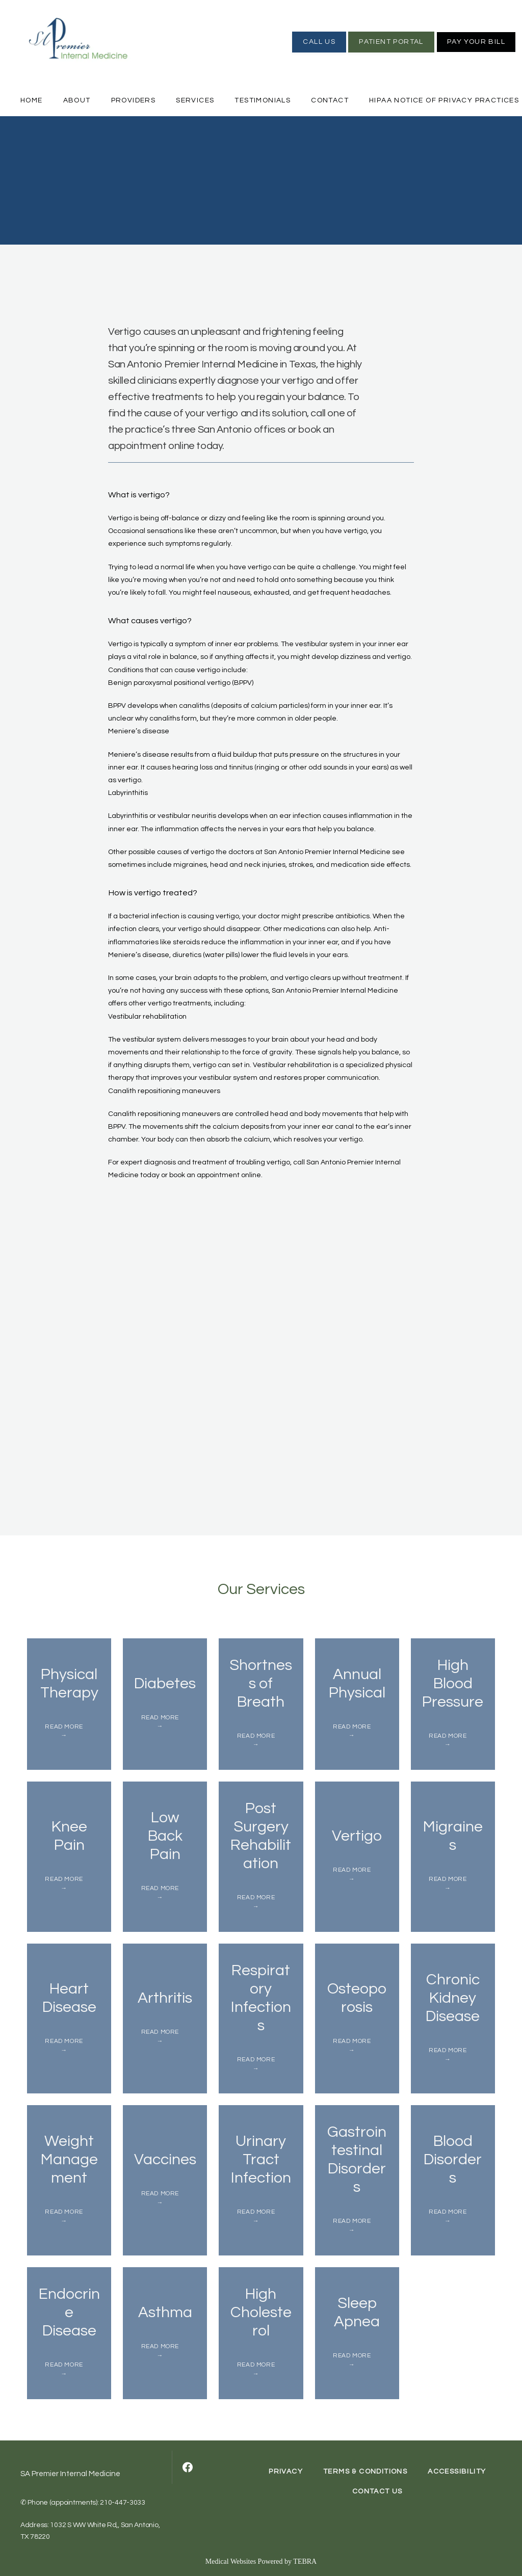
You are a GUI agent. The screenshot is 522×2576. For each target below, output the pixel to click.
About (77, 100)
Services (195, 100)
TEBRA (305, 2561)
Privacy (286, 2471)
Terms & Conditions (365, 2471)
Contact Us (377, 2491)
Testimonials (262, 100)
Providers (133, 100)
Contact (330, 100)
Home (31, 100)
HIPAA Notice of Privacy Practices (444, 100)
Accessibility (457, 2471)
